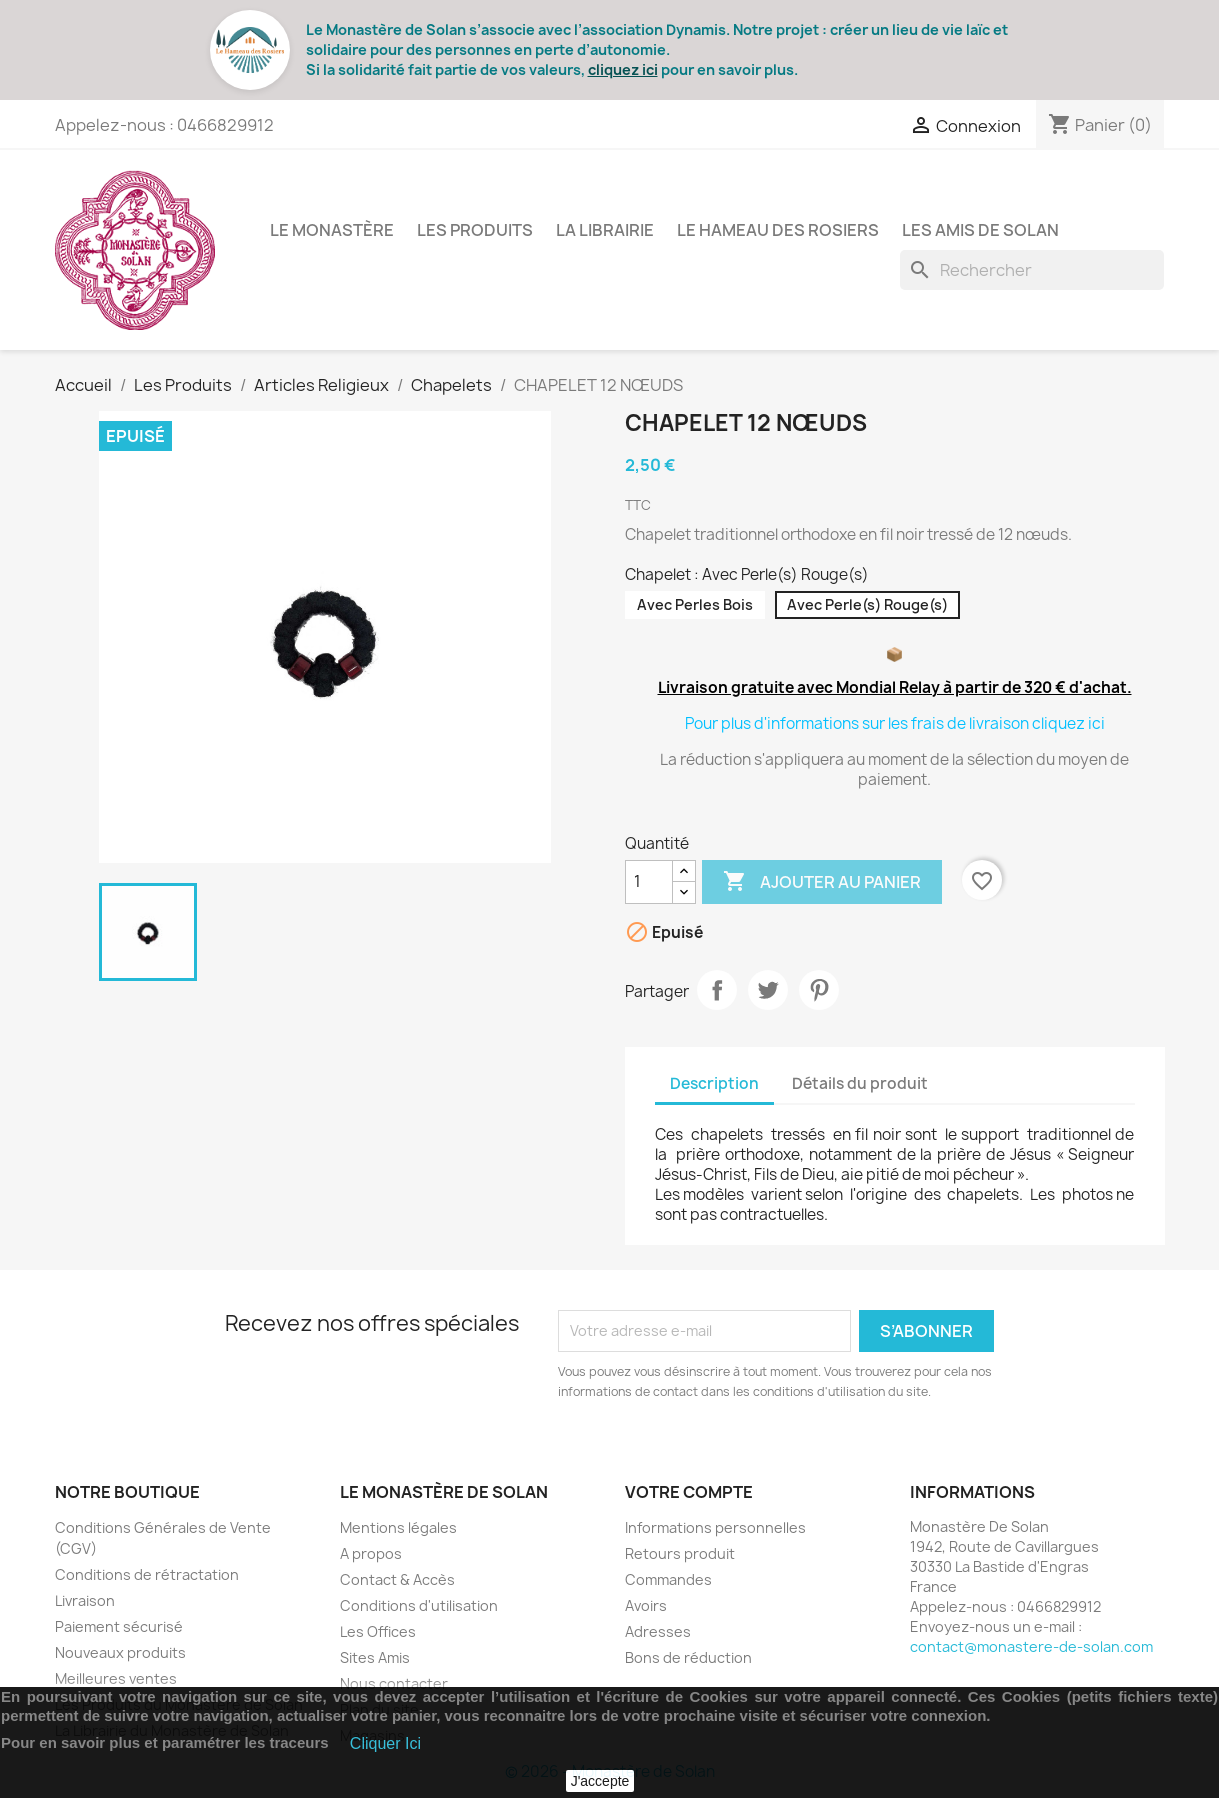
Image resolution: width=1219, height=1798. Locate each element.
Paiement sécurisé (119, 1626)
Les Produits (475, 230)
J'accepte (600, 1781)
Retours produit (680, 1553)
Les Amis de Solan (980, 230)
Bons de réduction (688, 1657)
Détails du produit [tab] (860, 1083)
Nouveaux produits (120, 1652)
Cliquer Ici (385, 1743)
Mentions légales (398, 1527)
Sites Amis (375, 1657)
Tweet (768, 990)
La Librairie (605, 230)
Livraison (85, 1600)
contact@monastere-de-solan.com (1031, 1646)
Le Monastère (332, 230)
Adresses (658, 1631)
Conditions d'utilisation (419, 1605)
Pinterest (819, 990)
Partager (717, 990)
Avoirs (646, 1605)
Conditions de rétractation (147, 1574)
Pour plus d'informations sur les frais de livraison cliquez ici (895, 723)
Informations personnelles (715, 1527)
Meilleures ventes (116, 1678)
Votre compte (689, 1492)
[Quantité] (649, 882)
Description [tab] (714, 1083)
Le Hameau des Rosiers (778, 230)
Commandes (668, 1579)
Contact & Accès (397, 1579)
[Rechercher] (1032, 270)
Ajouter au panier (822, 882)
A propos (371, 1553)
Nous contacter (394, 1683)
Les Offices (378, 1631)
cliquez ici (623, 69)
